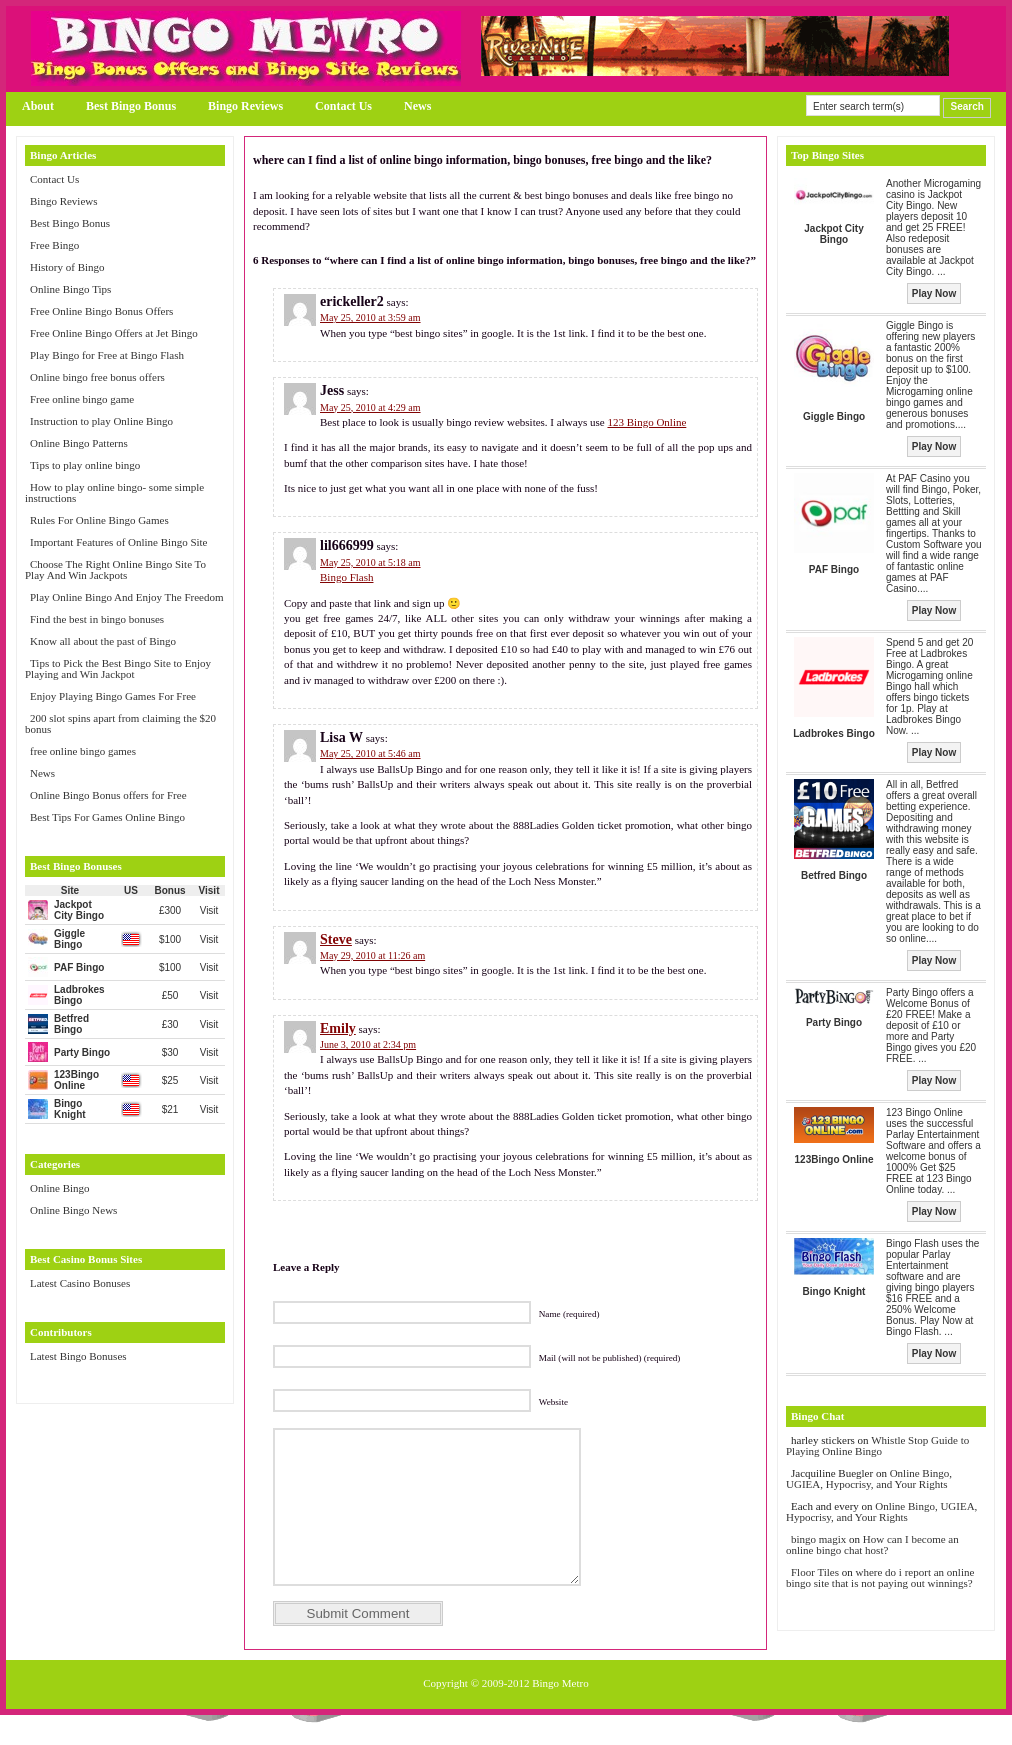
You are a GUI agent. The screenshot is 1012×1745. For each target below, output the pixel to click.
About (38, 106)
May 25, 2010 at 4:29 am (370, 407)
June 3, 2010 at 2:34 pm (368, 1044)
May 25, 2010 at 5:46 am (370, 753)
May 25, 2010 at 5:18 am (370, 562)
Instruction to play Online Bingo (101, 421)
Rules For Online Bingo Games (99, 520)
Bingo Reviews (245, 106)
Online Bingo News (73, 1210)
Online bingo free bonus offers (97, 377)
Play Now (934, 293)
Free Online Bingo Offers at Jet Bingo (114, 333)
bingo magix (818, 1539)
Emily (338, 1028)
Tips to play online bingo (85, 465)
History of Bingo (67, 267)
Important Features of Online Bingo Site (119, 542)
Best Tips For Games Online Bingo (107, 817)
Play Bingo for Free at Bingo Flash (107, 355)
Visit (209, 910)
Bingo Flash (346, 577)
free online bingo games (83, 751)
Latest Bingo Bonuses (78, 1356)
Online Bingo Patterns (79, 443)
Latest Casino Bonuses (80, 1283)
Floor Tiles (816, 1572)
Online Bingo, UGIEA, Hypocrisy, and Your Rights (869, 1478)
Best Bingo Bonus (131, 106)
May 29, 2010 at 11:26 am (372, 955)
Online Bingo (60, 1188)
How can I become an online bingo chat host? (872, 1544)
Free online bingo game (82, 399)
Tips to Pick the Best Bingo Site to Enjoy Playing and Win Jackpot (118, 668)
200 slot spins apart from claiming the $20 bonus (120, 723)
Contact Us (343, 106)
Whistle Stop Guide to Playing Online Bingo (877, 1445)
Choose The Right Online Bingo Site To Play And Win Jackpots (115, 569)
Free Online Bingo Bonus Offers (101, 311)
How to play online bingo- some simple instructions (114, 492)
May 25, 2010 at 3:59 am (370, 317)
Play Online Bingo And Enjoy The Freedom (127, 597)
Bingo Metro (560, 1713)
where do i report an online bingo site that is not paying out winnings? (880, 1577)
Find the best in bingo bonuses (97, 619)
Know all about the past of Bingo (103, 641)
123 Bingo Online (646, 422)
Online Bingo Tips (70, 289)
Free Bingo (54, 245)
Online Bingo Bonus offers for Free (108, 795)
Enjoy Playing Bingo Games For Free (113, 696)
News (417, 106)
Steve (336, 939)
